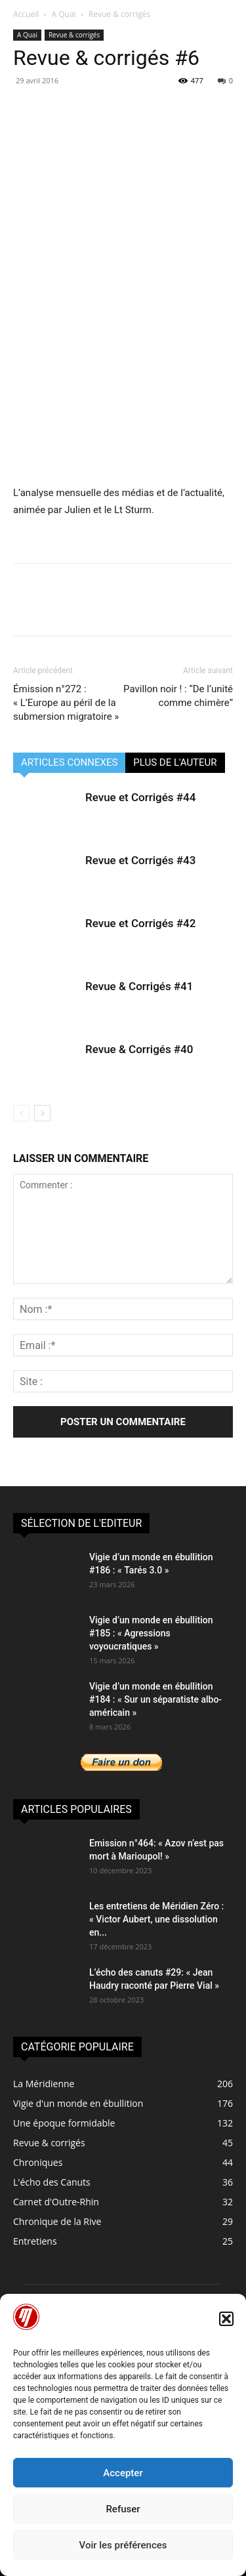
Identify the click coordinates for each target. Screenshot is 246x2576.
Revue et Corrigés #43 (140, 860)
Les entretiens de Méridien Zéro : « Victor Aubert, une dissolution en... (156, 1919)
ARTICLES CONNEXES (69, 762)
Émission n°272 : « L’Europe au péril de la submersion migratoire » (66, 702)
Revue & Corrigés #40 (139, 1049)
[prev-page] (21, 1113)
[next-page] (42, 1113)
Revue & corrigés (119, 14)
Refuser (123, 2509)
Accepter (122, 2473)
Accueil (26, 14)
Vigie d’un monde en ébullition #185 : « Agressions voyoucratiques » (151, 1633)
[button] (226, 2318)
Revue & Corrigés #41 (139, 986)
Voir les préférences (123, 2545)
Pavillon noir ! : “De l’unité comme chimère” (178, 696)
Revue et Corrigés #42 (140, 923)
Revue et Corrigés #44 (140, 797)
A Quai (64, 14)
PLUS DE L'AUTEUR (174, 762)
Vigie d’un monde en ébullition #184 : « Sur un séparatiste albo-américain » (155, 1699)
